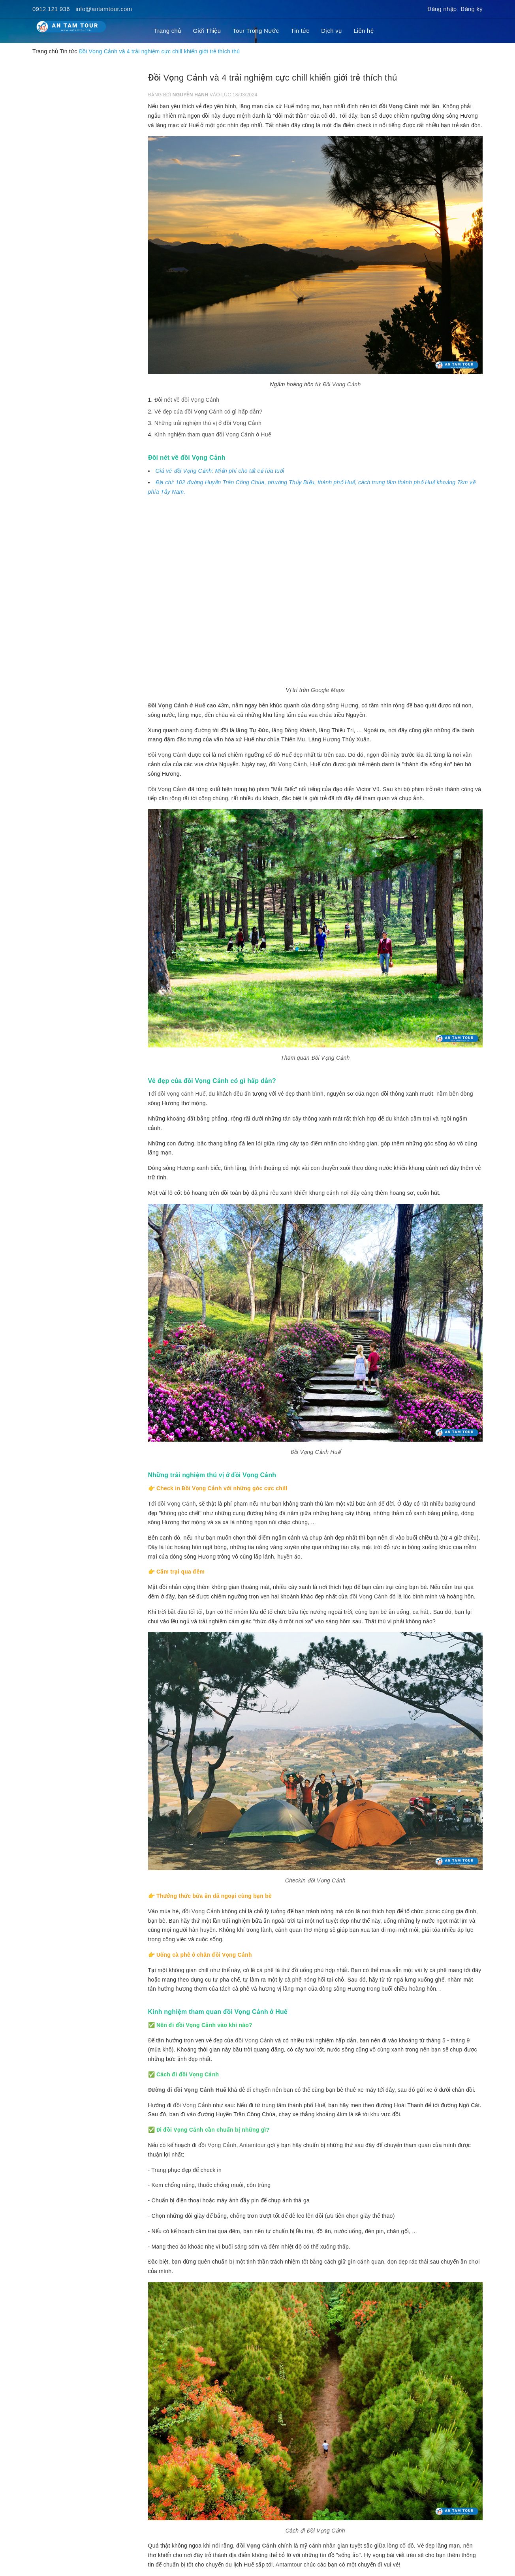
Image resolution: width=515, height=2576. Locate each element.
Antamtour (252, 2145)
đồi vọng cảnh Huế (181, 1094)
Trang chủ (167, 30)
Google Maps (328, 690)
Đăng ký (471, 9)
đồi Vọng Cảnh (399, 106)
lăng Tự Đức (252, 730)
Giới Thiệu (207, 30)
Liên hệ (363, 30)
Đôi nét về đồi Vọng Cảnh (186, 400)
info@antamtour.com (103, 9)
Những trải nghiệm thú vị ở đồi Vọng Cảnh (207, 423)
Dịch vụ (331, 30)
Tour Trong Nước (256, 30)
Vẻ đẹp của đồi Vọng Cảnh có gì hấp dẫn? (208, 411)
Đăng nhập (442, 9)
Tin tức (300, 30)
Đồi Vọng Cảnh (341, 384)
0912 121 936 (51, 9)
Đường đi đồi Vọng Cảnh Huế (187, 2090)
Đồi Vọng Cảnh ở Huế (176, 705)
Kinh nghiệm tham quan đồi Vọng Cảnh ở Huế (212, 434)
